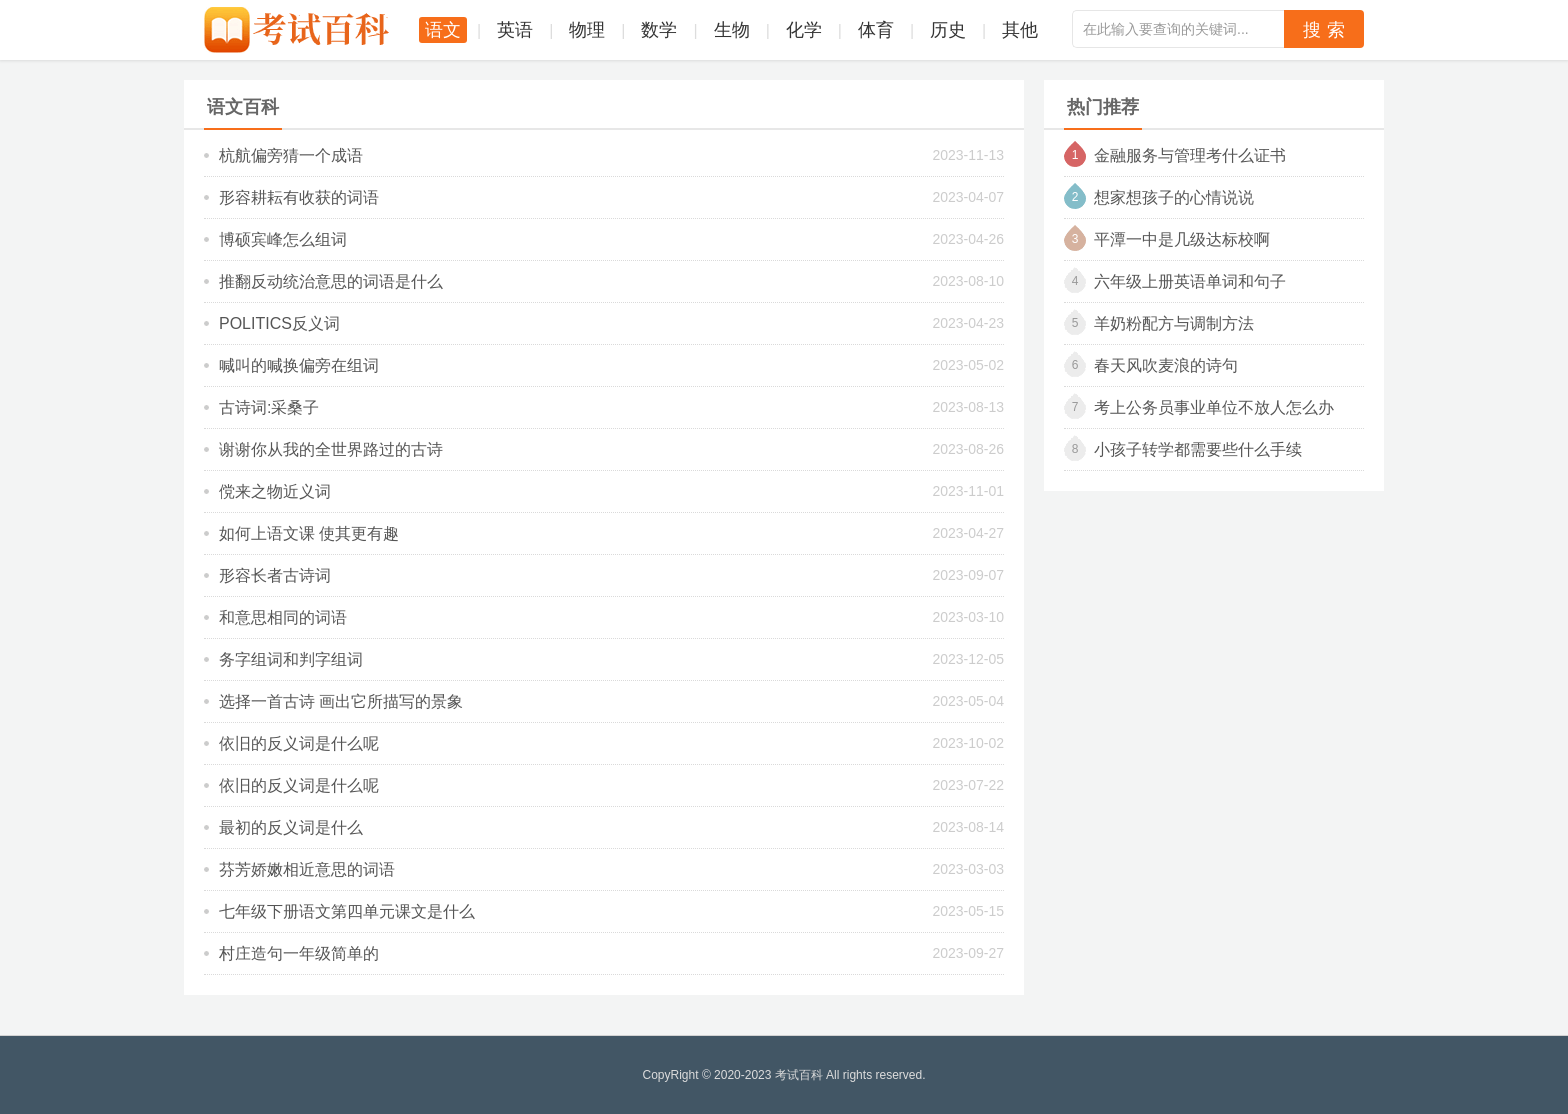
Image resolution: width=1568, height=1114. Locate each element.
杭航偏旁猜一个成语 (291, 155)
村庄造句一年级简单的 (299, 953)
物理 (587, 30)
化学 (804, 30)
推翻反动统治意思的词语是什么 (331, 281)
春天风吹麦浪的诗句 (1166, 365)
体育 (876, 30)
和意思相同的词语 (283, 617)
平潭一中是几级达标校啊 (1182, 239)
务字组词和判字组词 (291, 659)
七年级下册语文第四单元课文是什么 (347, 911)
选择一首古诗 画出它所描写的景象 (341, 701)
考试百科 (799, 1075)
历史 (948, 30)
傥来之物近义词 (275, 491)
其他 (1020, 30)
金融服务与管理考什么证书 (1190, 155)
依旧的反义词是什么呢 (299, 743)
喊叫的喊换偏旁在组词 (299, 365)
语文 (443, 30)
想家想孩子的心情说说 (1174, 197)
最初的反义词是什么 (291, 827)
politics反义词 (279, 323)
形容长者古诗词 (275, 575)
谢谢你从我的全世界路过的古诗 (331, 449)
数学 (659, 30)
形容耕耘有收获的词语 (299, 197)
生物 (732, 30)
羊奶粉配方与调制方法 (1174, 323)
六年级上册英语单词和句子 (1190, 281)
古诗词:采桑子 (269, 407)
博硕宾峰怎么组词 (283, 239)
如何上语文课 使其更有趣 (309, 533)
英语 (515, 30)
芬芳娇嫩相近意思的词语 (307, 869)
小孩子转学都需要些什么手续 (1198, 449)
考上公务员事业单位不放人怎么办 (1214, 407)
